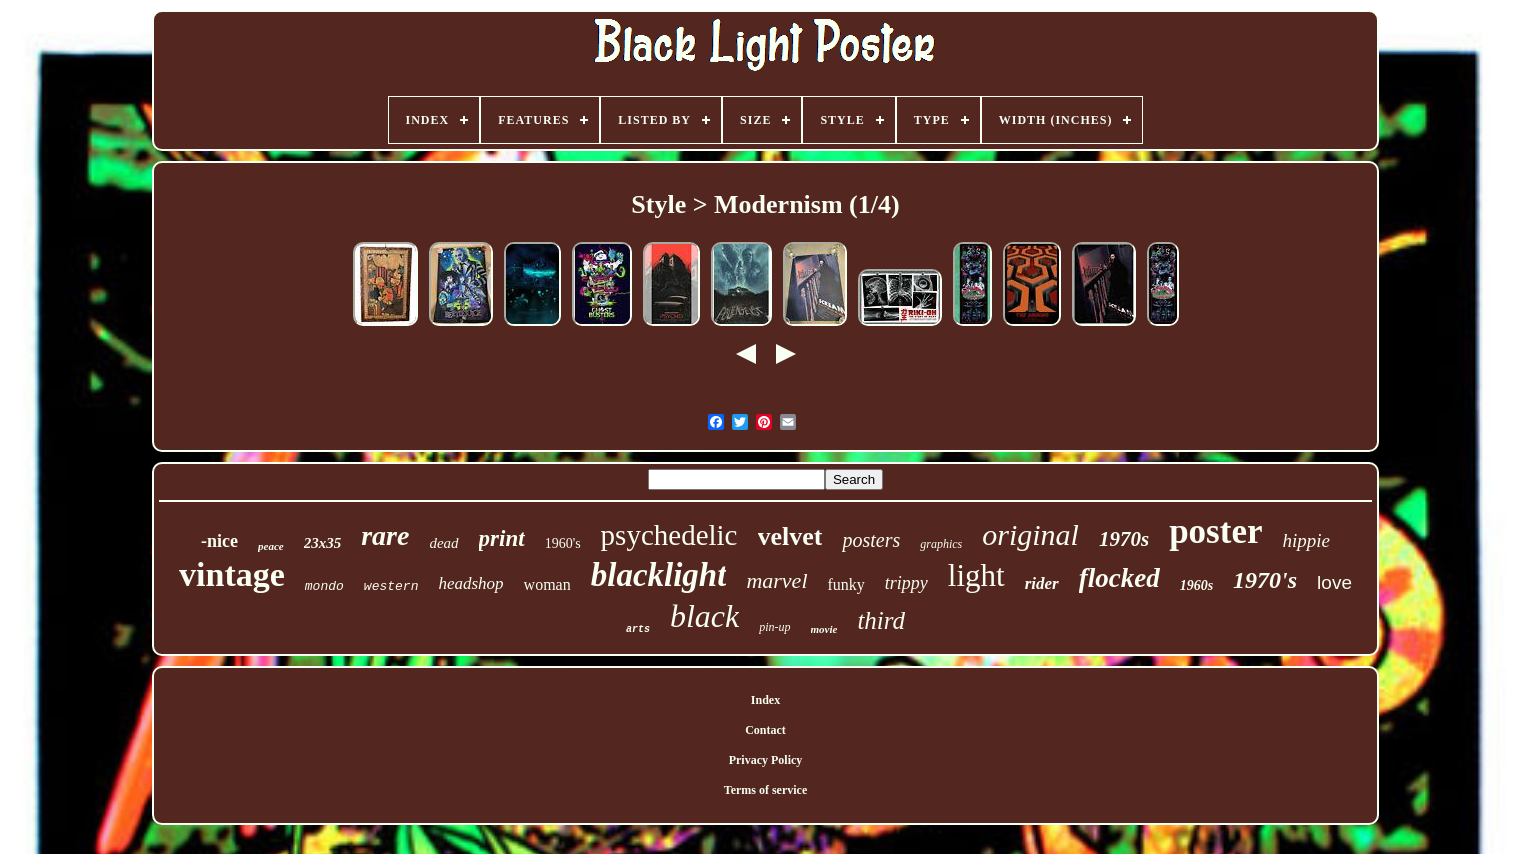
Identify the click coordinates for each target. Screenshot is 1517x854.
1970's (1265, 580)
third (881, 620)
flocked (1119, 578)
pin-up (774, 627)
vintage (232, 574)
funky (846, 584)
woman (547, 584)
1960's (563, 543)
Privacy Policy (766, 760)
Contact (765, 730)
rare (385, 535)
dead (443, 543)
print (502, 538)
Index (765, 700)
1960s (1196, 585)
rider (1042, 583)
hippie (1306, 540)
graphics (941, 544)
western (391, 586)
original (1030, 534)
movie (824, 629)
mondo (324, 586)
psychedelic (669, 535)
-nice (219, 541)
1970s (1124, 539)
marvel (776, 580)
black (704, 616)
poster (1215, 531)
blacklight (659, 575)
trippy (906, 583)
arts (638, 629)
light (976, 575)
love (1334, 582)
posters (871, 540)
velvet (790, 536)
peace (271, 546)
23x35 (323, 543)
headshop (470, 583)
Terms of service (766, 790)
